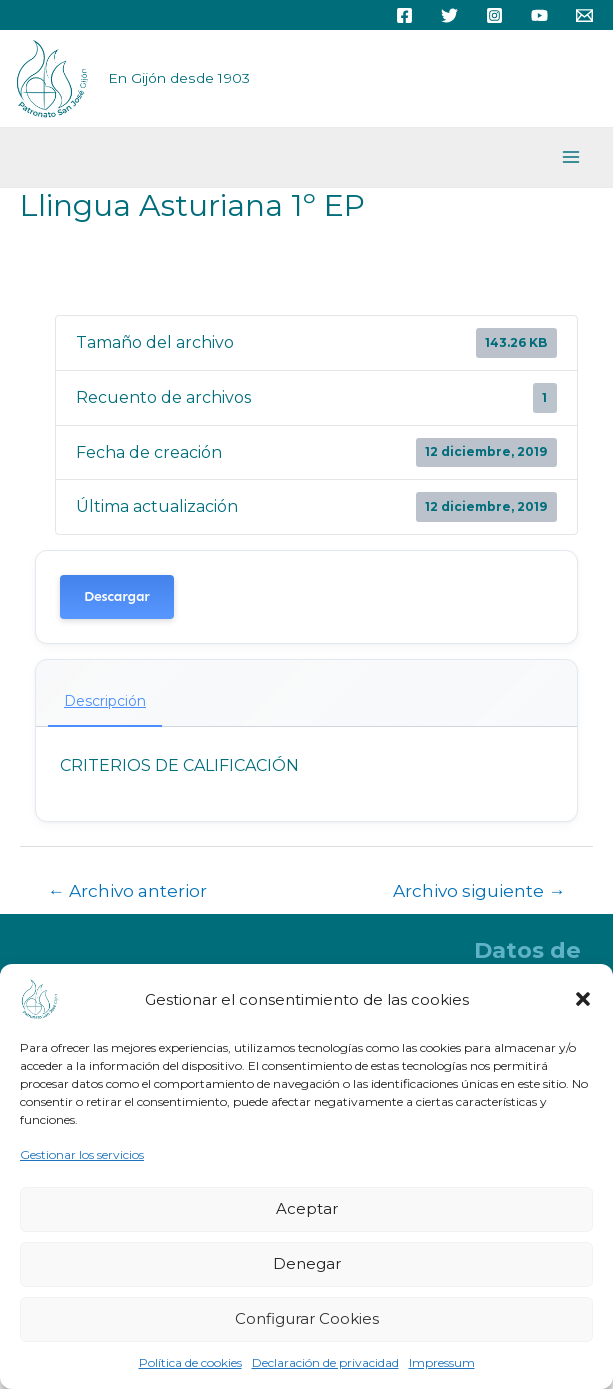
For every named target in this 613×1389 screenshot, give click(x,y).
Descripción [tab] (105, 701)
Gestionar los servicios (82, 1154)
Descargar (117, 596)
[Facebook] (404, 15)
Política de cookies (190, 1362)
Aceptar (307, 1208)
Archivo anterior (127, 890)
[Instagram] (494, 15)
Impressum (442, 1362)
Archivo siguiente (479, 890)
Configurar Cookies (307, 1318)
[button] (583, 999)
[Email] (584, 15)
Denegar (307, 1263)
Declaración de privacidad (325, 1362)
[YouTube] (539, 15)
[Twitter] (449, 15)
